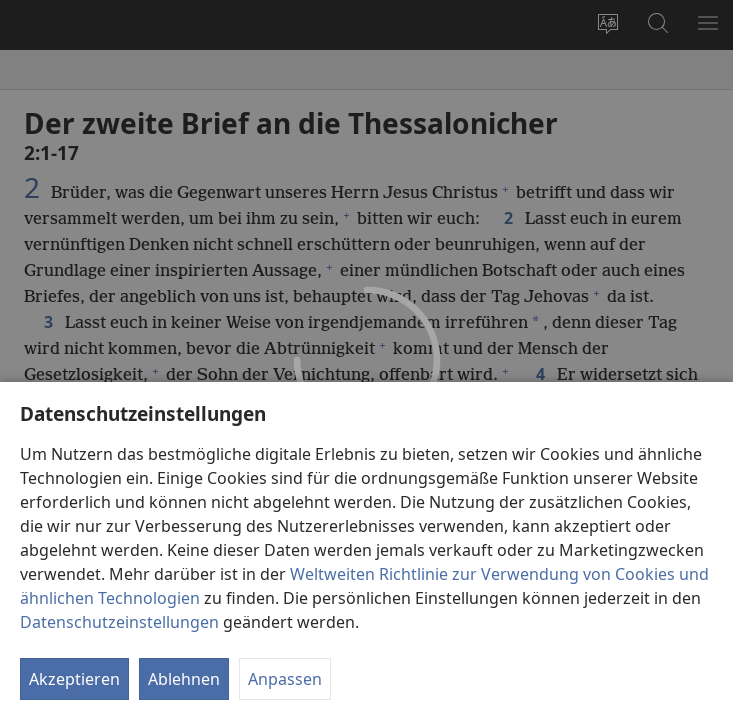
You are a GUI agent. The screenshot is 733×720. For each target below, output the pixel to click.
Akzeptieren (74, 679)
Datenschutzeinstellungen (119, 622)
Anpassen (285, 679)
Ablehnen (184, 679)
